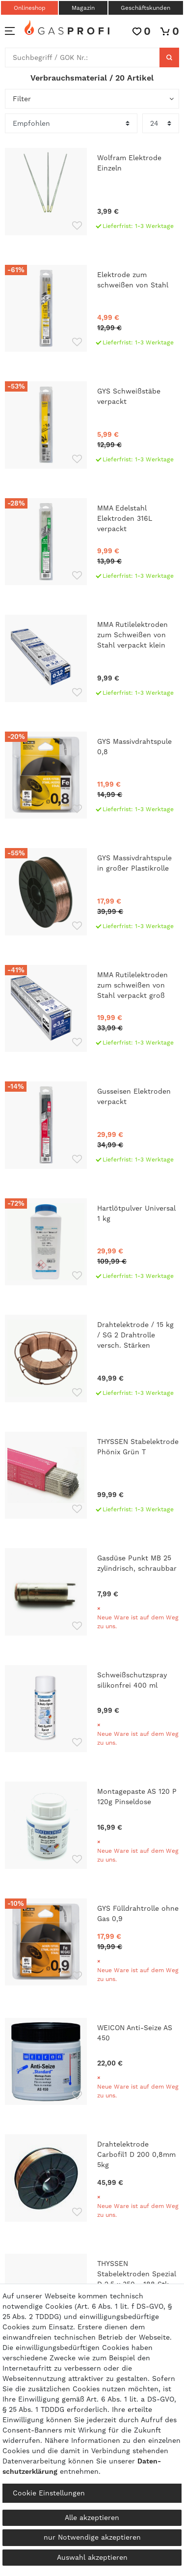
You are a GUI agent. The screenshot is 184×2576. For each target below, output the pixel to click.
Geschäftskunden (145, 7)
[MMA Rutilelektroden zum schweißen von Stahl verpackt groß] (92, 1008)
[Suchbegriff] (82, 57)
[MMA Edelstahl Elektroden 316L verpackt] (92, 542)
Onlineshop (30, 7)
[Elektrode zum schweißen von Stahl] (92, 308)
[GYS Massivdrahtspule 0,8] (92, 775)
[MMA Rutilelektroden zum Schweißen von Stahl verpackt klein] (92, 658)
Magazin (83, 7)
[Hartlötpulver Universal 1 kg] (92, 1242)
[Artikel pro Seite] (160, 123)
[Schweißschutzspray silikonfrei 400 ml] (92, 1709)
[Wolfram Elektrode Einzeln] (92, 191)
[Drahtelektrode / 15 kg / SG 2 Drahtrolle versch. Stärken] (92, 1358)
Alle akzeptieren (92, 2517)
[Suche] (169, 57)
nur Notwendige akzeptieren (92, 2537)
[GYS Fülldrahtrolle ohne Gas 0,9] (92, 1943)
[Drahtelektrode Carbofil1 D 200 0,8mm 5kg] (92, 2179)
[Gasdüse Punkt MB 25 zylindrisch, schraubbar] (92, 1592)
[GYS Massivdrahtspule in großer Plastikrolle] (92, 891)
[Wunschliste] (141, 31)
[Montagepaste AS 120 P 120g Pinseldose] (92, 1825)
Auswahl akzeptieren (92, 2557)
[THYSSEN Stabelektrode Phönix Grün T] (92, 1475)
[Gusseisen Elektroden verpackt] (92, 1125)
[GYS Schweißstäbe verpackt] (92, 425)
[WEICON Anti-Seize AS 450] (92, 2061)
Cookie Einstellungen (49, 2493)
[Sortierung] (71, 123)
